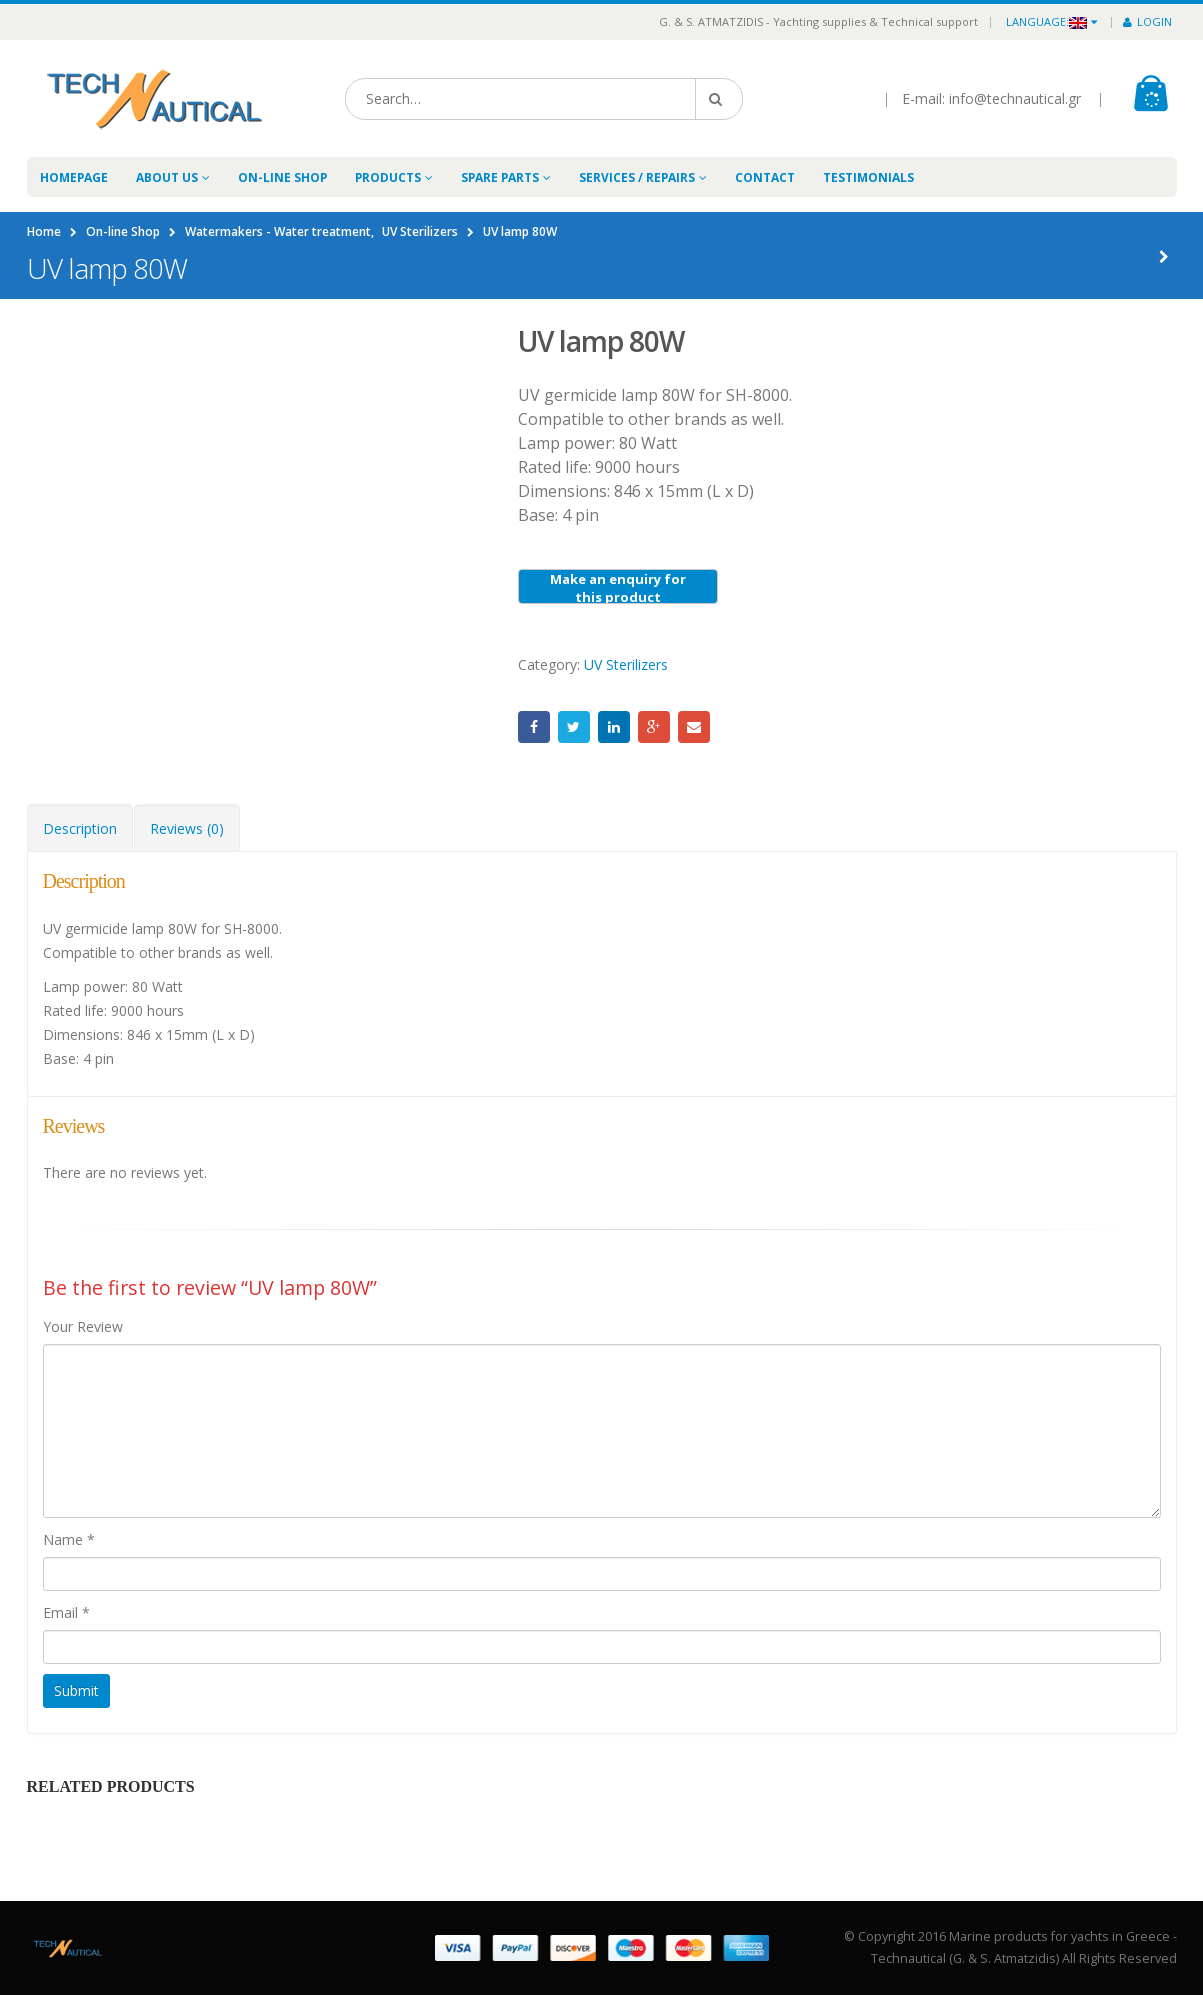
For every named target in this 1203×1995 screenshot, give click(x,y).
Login (1147, 21)
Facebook (534, 727)
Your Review (83, 1326)
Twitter (574, 727)
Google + (654, 727)
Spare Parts (500, 177)
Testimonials (868, 177)
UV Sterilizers (626, 664)
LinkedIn (614, 727)
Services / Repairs (637, 177)
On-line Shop (282, 177)
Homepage (74, 177)
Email (694, 727)
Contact (765, 177)
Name (69, 1539)
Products (388, 177)
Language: (1046, 21)
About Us (167, 177)
